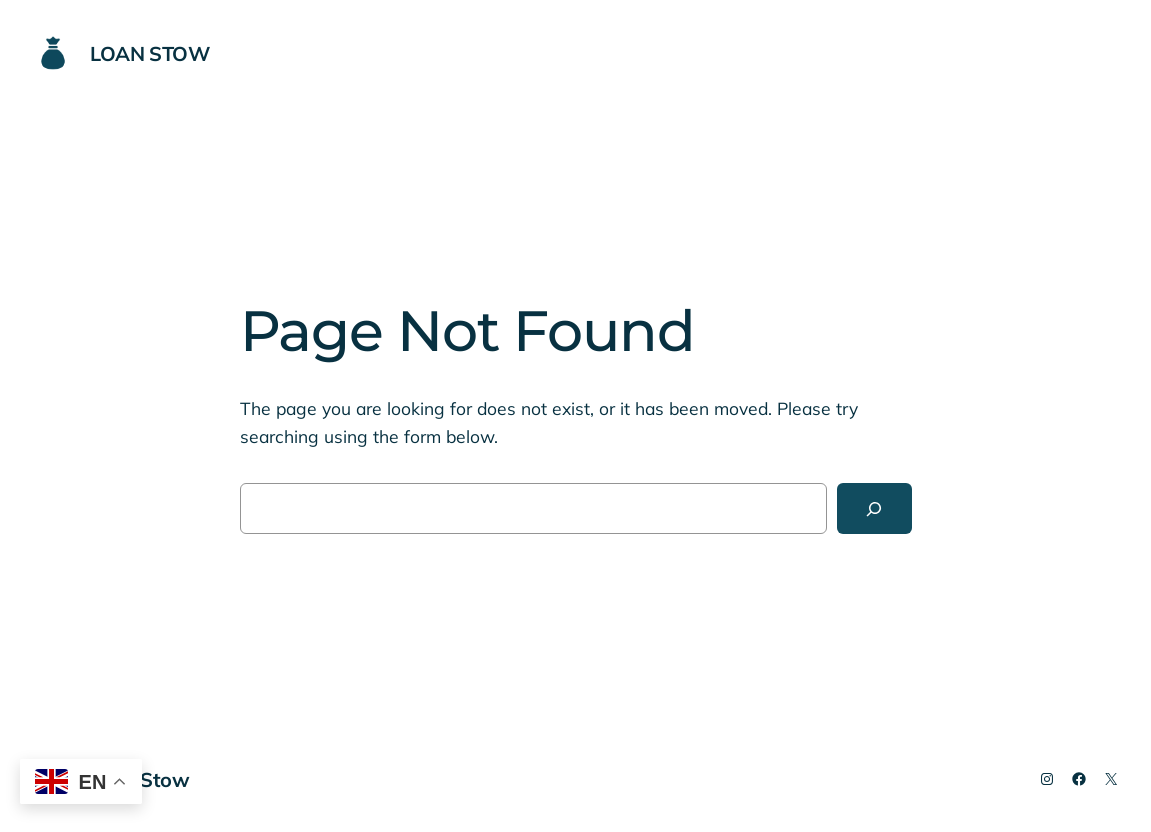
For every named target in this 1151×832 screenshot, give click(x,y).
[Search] (874, 508)
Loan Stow (149, 53)
